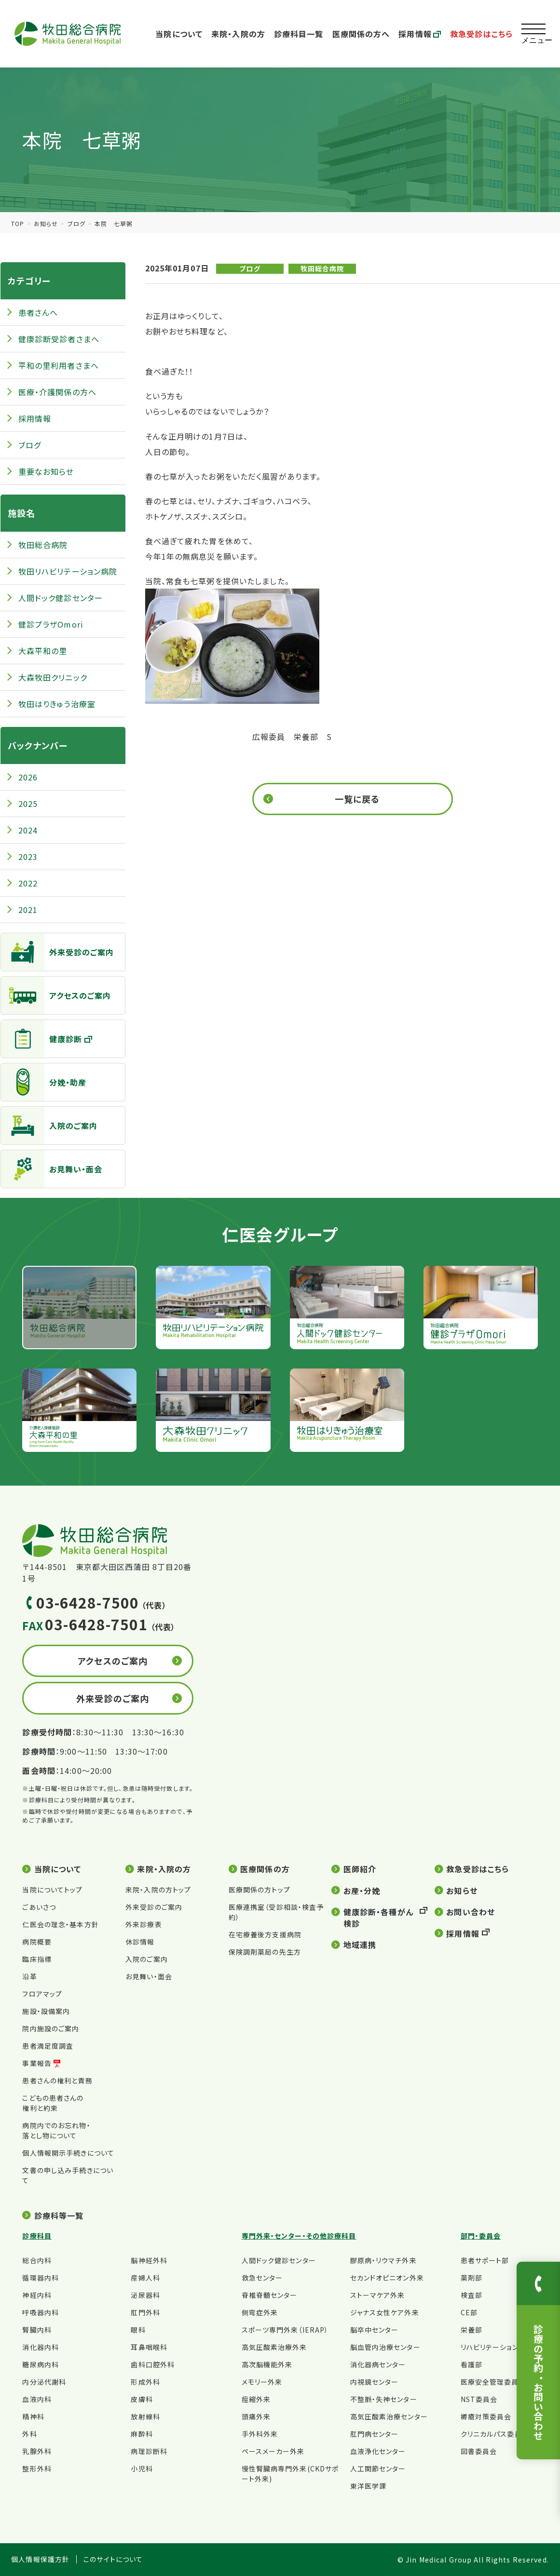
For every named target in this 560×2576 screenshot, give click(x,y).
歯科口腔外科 (153, 2364)
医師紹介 (359, 1869)
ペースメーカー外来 (273, 2451)
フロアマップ (42, 1994)
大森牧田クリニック (52, 677)
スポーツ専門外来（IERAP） (285, 2329)
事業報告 (36, 2063)
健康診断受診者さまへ (58, 339)
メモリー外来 (262, 2382)
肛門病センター (374, 2434)
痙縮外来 (256, 2399)
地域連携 (359, 1944)
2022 (28, 883)
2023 (28, 856)
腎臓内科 (36, 2329)
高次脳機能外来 (267, 2364)
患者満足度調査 (47, 2046)
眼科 (138, 2329)
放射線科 (145, 2416)
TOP (17, 223)
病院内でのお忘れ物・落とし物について (56, 2130)
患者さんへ (38, 312)
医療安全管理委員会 (493, 2382)
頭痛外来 (256, 2416)
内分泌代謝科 (44, 2382)
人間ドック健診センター (60, 598)
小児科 (141, 2468)
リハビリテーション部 (493, 2347)
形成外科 (145, 2382)
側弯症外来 (260, 2312)
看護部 (471, 2364)
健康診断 (41, 1039)
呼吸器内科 (40, 2312)
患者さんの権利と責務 (57, 2080)
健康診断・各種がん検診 (378, 1917)
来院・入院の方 (238, 34)
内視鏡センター (374, 2382)
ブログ (76, 223)
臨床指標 (36, 1959)
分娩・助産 (44, 1082)
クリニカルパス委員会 (495, 2434)
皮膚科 (141, 2399)
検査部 (471, 2295)
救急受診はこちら (481, 34)
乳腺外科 (36, 2451)
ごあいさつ (39, 1907)
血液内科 (36, 2399)
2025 (28, 803)
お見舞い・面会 (52, 1169)
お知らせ (46, 223)
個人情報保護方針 (40, 2559)
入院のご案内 (49, 1125)
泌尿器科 (145, 2295)
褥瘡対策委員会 (486, 2416)
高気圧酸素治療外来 (274, 2347)
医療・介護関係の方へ (57, 392)
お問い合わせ (470, 1912)
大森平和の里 (43, 651)
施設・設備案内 (46, 2011)
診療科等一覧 (59, 2215)
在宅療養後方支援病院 (265, 1934)
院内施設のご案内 (50, 2028)
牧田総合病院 (322, 268)
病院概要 (36, 1941)
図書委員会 (479, 2451)
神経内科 (36, 2295)
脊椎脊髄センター (270, 2295)
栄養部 (471, 2329)
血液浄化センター (378, 2451)
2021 (28, 909)
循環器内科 (40, 2277)
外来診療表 (143, 1924)
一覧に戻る (357, 798)
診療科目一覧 (299, 34)
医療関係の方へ (361, 34)
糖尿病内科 (40, 2364)
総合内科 (36, 2260)
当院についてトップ (52, 1889)
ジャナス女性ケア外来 (384, 2312)
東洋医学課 (368, 2486)
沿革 (29, 1976)
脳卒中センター (374, 2329)
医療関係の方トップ (259, 1889)
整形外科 (36, 2468)
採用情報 (419, 34)
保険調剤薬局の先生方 (265, 1952)
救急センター (262, 2277)
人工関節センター (378, 2468)
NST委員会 (479, 2399)
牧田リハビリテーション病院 (68, 571)
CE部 (469, 2312)
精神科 (33, 2416)
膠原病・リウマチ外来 (383, 2260)
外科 (29, 2434)
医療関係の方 (265, 1869)
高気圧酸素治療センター (389, 2416)
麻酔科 (141, 2434)
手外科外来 (260, 2434)
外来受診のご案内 (57, 952)
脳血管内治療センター (385, 2347)
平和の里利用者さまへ (58, 365)
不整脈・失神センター (383, 2399)
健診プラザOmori (50, 624)
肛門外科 (145, 2312)
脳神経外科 (149, 2260)
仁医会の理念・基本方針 (60, 1924)
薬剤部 (471, 2277)
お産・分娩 (362, 1890)
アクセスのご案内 (56, 995)
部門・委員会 (481, 2236)
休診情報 (139, 1941)
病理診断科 (149, 2451)
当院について (179, 34)
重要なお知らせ (46, 471)
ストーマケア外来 (377, 2295)
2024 (28, 830)
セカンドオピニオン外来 (387, 2277)
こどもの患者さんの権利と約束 (52, 2103)
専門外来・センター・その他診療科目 (299, 2236)
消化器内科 (40, 2347)
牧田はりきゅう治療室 (57, 704)
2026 (28, 777)
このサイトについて (113, 2559)
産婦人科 (145, 2277)
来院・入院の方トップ (158, 1889)
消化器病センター (378, 2364)
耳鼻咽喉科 (149, 2347)
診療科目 (36, 2236)
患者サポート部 (485, 2260)
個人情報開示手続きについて (68, 2153)
